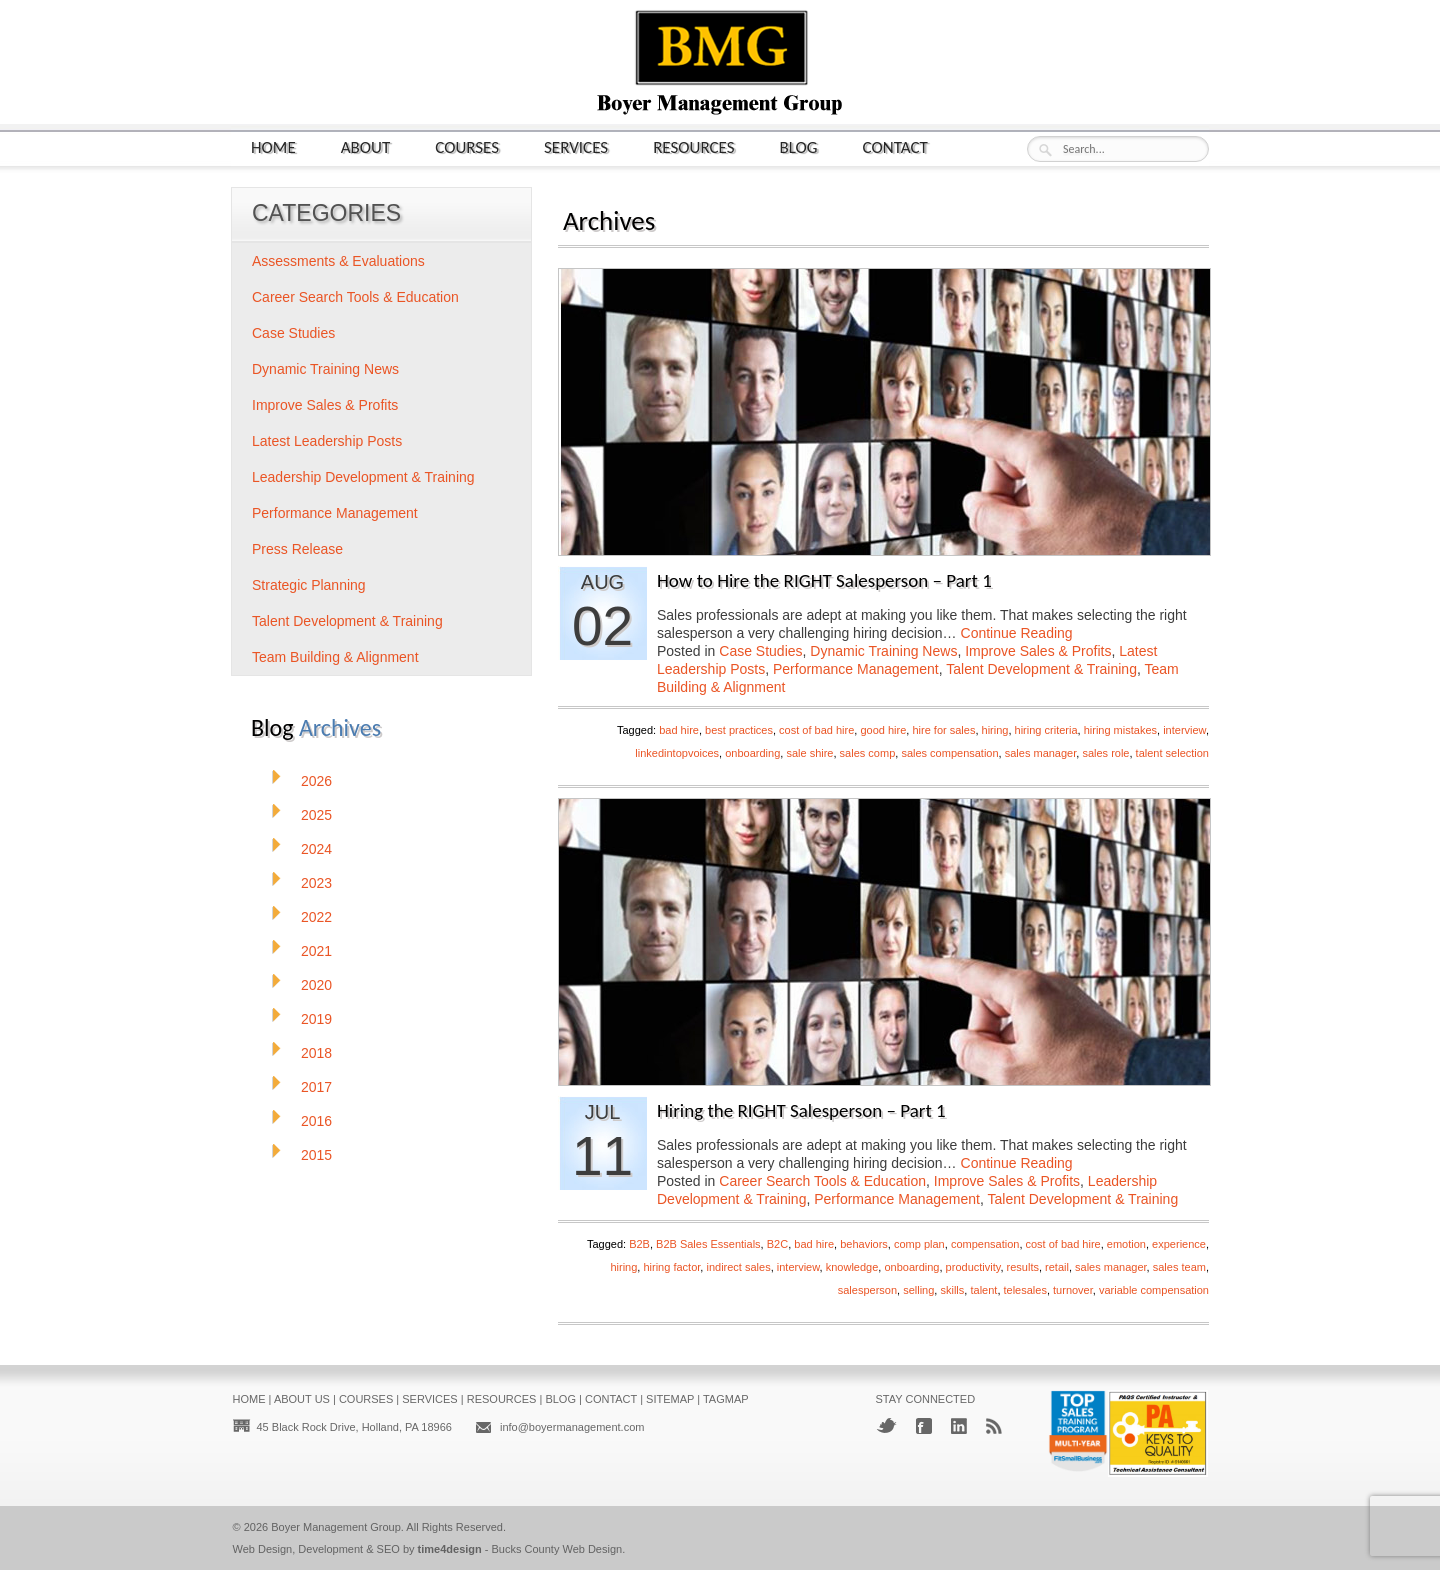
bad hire (679, 730)
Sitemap (670, 1399)
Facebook (924, 1426)
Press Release (297, 549)
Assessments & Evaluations (338, 261)
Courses (467, 146)
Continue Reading (1017, 633)
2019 (316, 1019)
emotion (1126, 1244)
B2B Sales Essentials (708, 1244)
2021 (316, 951)
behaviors (864, 1244)
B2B (639, 1244)
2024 (316, 849)
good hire (883, 730)
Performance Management (856, 669)
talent (983, 1290)
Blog (799, 146)
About (366, 146)
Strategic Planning (309, 585)
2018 (316, 1053)
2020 (316, 985)
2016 (316, 1121)
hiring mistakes (1120, 730)
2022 (316, 917)
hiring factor (671, 1267)
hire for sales (943, 730)
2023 (316, 883)
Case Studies (760, 651)
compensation (985, 1244)
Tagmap (726, 1399)
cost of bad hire (816, 730)
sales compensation (949, 753)
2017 (316, 1087)
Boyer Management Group (336, 1527)
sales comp (868, 753)
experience (1179, 1244)
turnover (1073, 1290)
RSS (994, 1426)
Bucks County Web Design (557, 1549)
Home (273, 146)
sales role (1105, 753)
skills (952, 1290)
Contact (895, 146)
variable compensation (1154, 1290)
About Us (302, 1399)
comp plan (919, 1244)
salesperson (867, 1290)
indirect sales (738, 1267)
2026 (316, 781)
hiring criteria (1046, 730)
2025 (316, 815)
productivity (973, 1267)
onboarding (752, 753)
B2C (777, 1244)
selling (918, 1290)
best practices (739, 730)
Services (576, 146)
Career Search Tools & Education (822, 1181)
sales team (1179, 1267)
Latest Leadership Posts (327, 441)
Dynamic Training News (883, 651)
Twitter (886, 1425)
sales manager (1041, 753)
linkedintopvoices (677, 753)
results (1023, 1267)
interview (1184, 730)
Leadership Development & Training (363, 477)
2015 (316, 1155)
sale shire (809, 753)
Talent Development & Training (1041, 669)
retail (1057, 1267)
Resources (693, 146)
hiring (995, 730)
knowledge (852, 1267)
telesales (1025, 1290)
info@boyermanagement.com (572, 1427)
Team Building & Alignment (335, 657)
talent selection (1172, 753)
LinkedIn (959, 1426)
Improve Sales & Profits (1038, 651)
